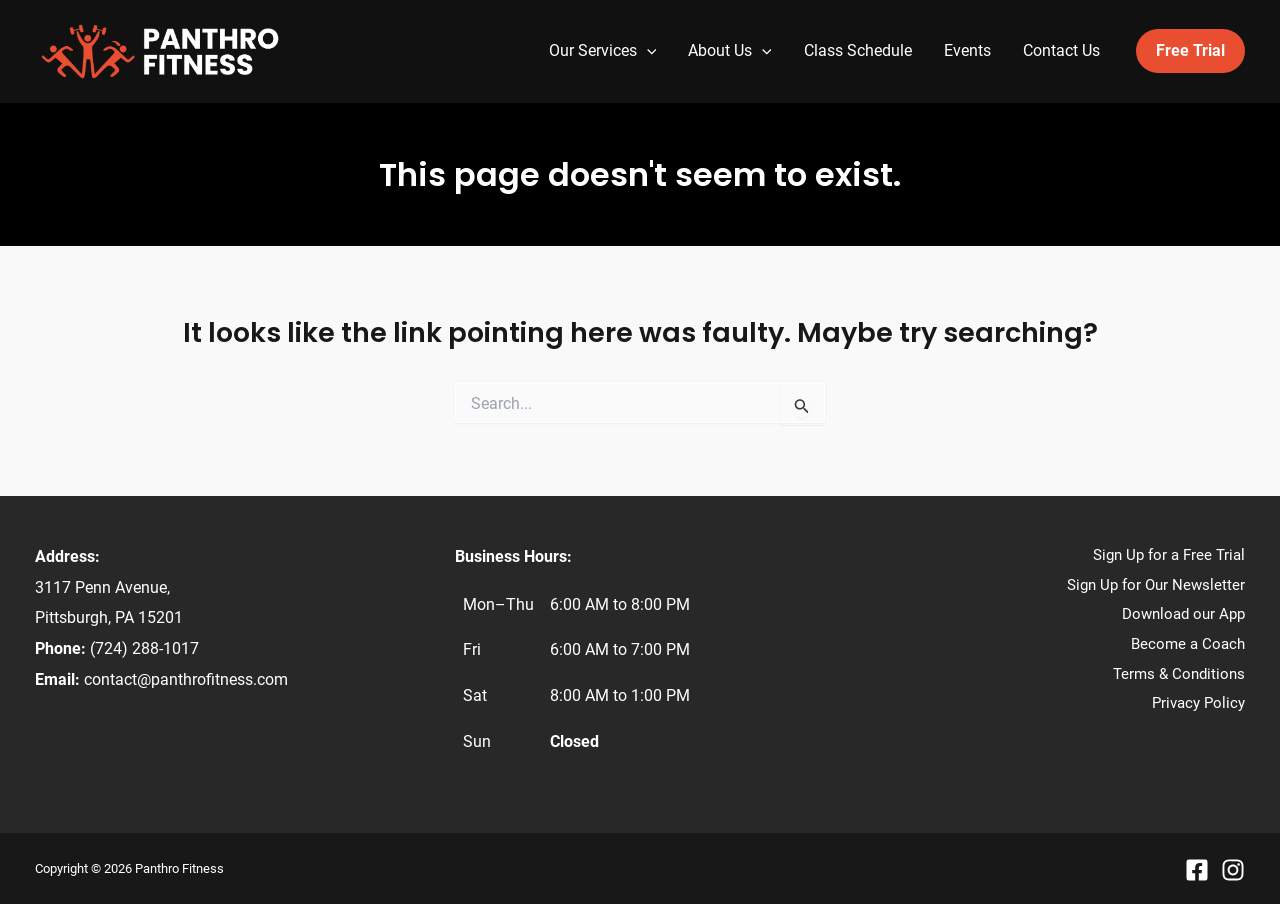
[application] (647, 51)
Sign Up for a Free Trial (1169, 555)
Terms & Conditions (1179, 674)
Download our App (1183, 614)
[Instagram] (1233, 870)
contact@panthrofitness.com (186, 679)
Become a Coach (1188, 644)
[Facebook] (1197, 870)
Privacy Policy (1198, 703)
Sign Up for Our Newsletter (1156, 585)
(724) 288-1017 (144, 648)
